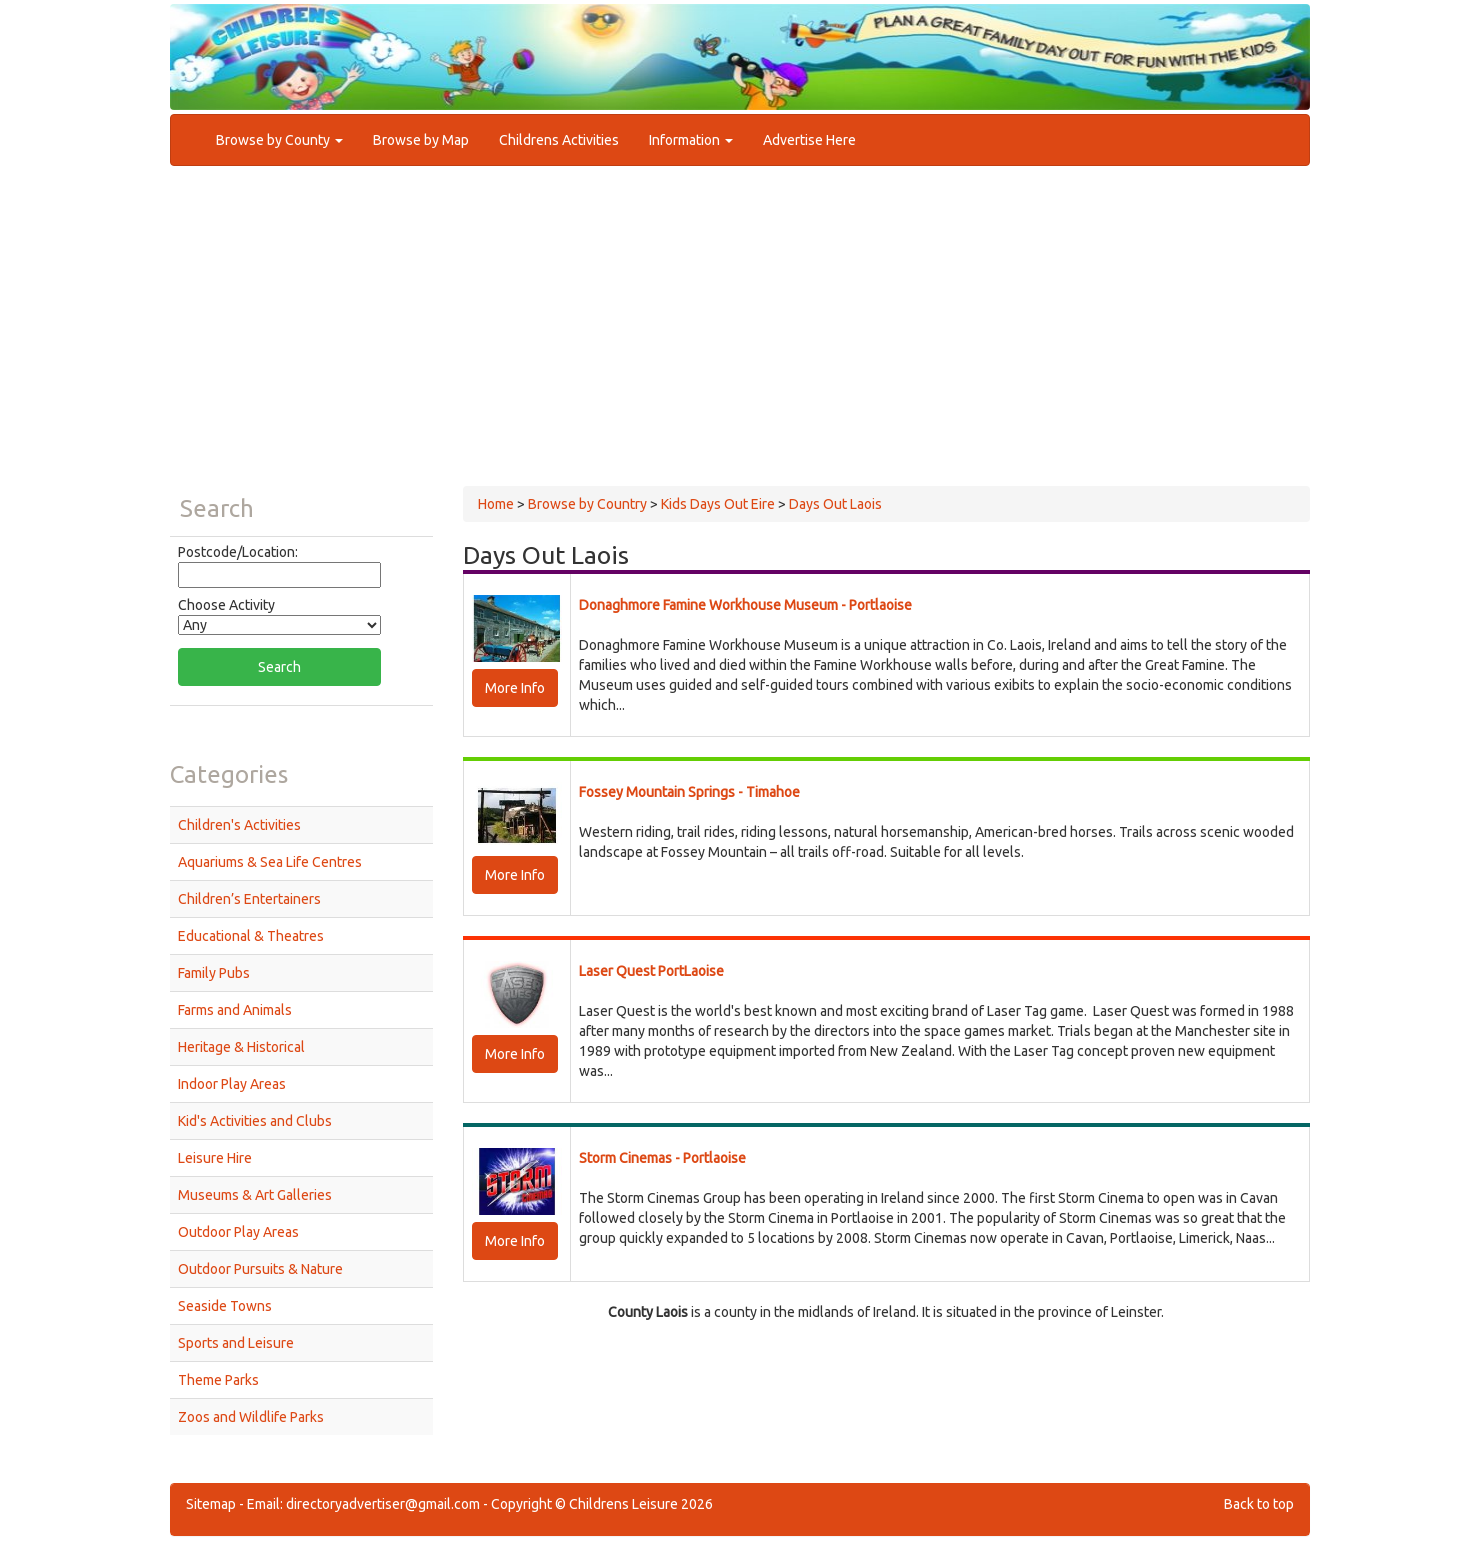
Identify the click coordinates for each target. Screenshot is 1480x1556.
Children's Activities (239, 825)
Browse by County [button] (279, 140)
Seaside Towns (225, 1306)
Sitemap (211, 1504)
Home (496, 504)
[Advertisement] (740, 336)
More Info (515, 688)
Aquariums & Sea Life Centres (270, 862)
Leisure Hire (215, 1158)
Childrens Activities (559, 140)
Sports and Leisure (236, 1343)
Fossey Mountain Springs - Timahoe (689, 792)
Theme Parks (218, 1380)
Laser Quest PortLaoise (651, 971)
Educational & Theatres (251, 936)
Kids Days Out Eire (718, 504)
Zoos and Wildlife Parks (251, 1417)
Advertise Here (809, 140)
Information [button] (691, 140)
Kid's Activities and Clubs (255, 1121)
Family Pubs (214, 973)
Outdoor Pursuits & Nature (260, 1269)
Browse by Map (421, 140)
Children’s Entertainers (249, 899)
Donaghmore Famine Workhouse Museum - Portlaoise (745, 605)
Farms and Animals (235, 1010)
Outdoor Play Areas (238, 1232)
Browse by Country (587, 504)
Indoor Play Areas (232, 1084)
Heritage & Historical (241, 1047)
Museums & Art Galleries (255, 1195)
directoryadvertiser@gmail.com (383, 1504)
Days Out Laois (835, 504)
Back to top (1259, 1504)
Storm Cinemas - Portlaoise (662, 1158)
